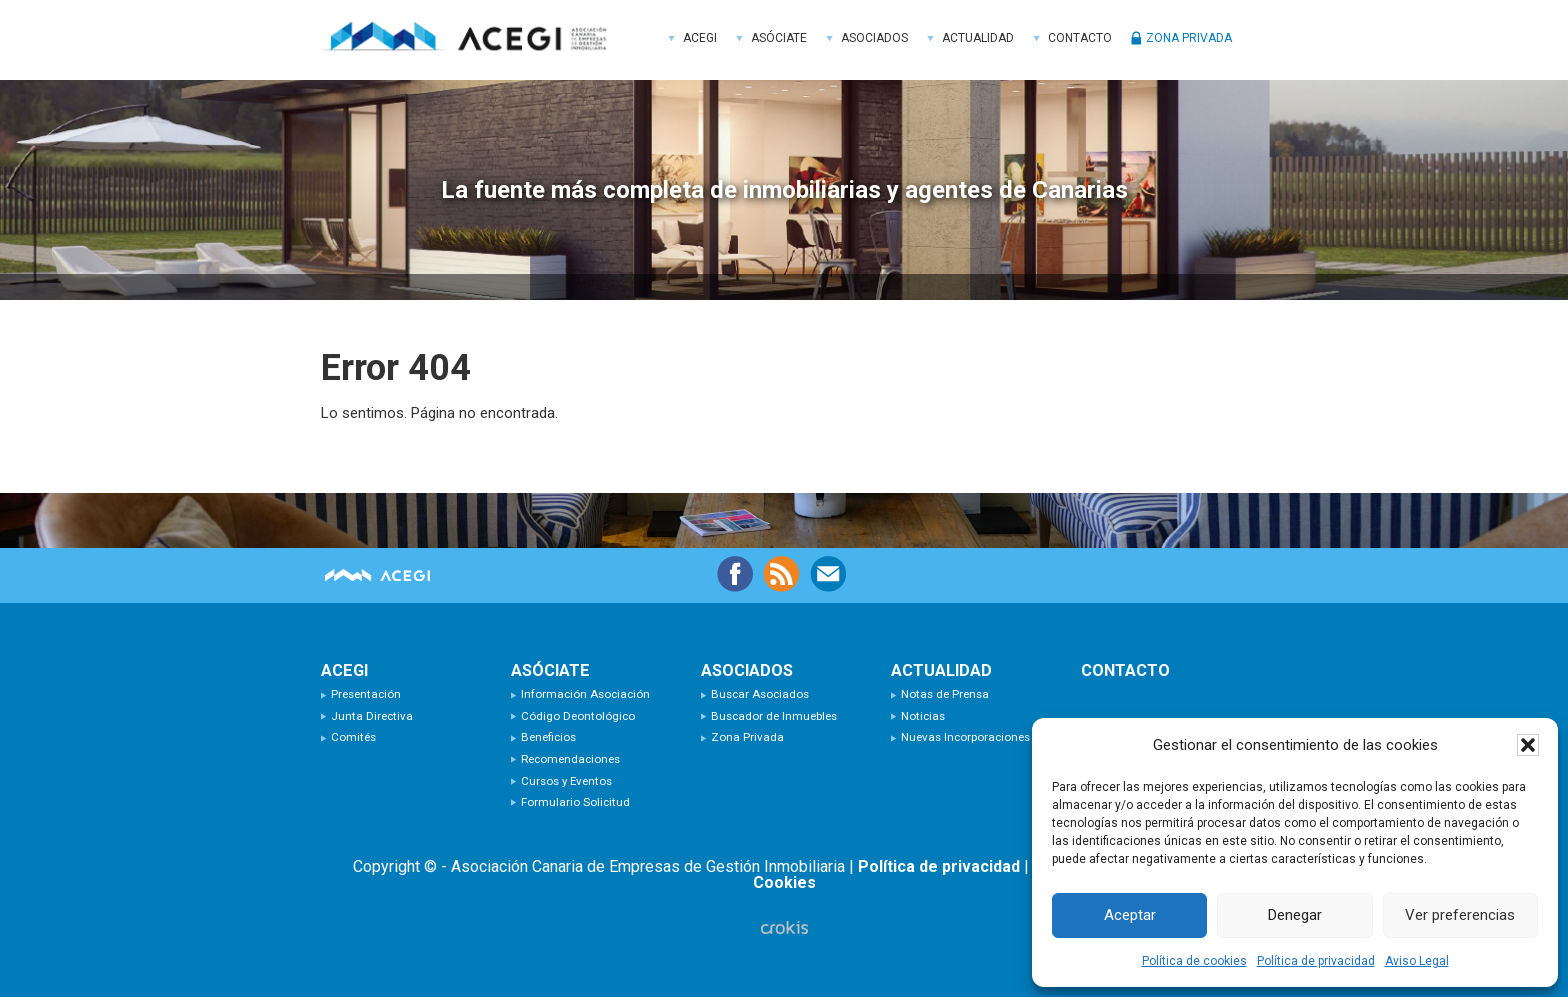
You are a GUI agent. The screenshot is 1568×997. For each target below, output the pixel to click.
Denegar (1295, 915)
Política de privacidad (1316, 961)
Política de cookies (1194, 961)
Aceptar (1130, 915)
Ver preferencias (1460, 915)
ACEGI (471, 40)
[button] (1528, 745)
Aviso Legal (1417, 961)
